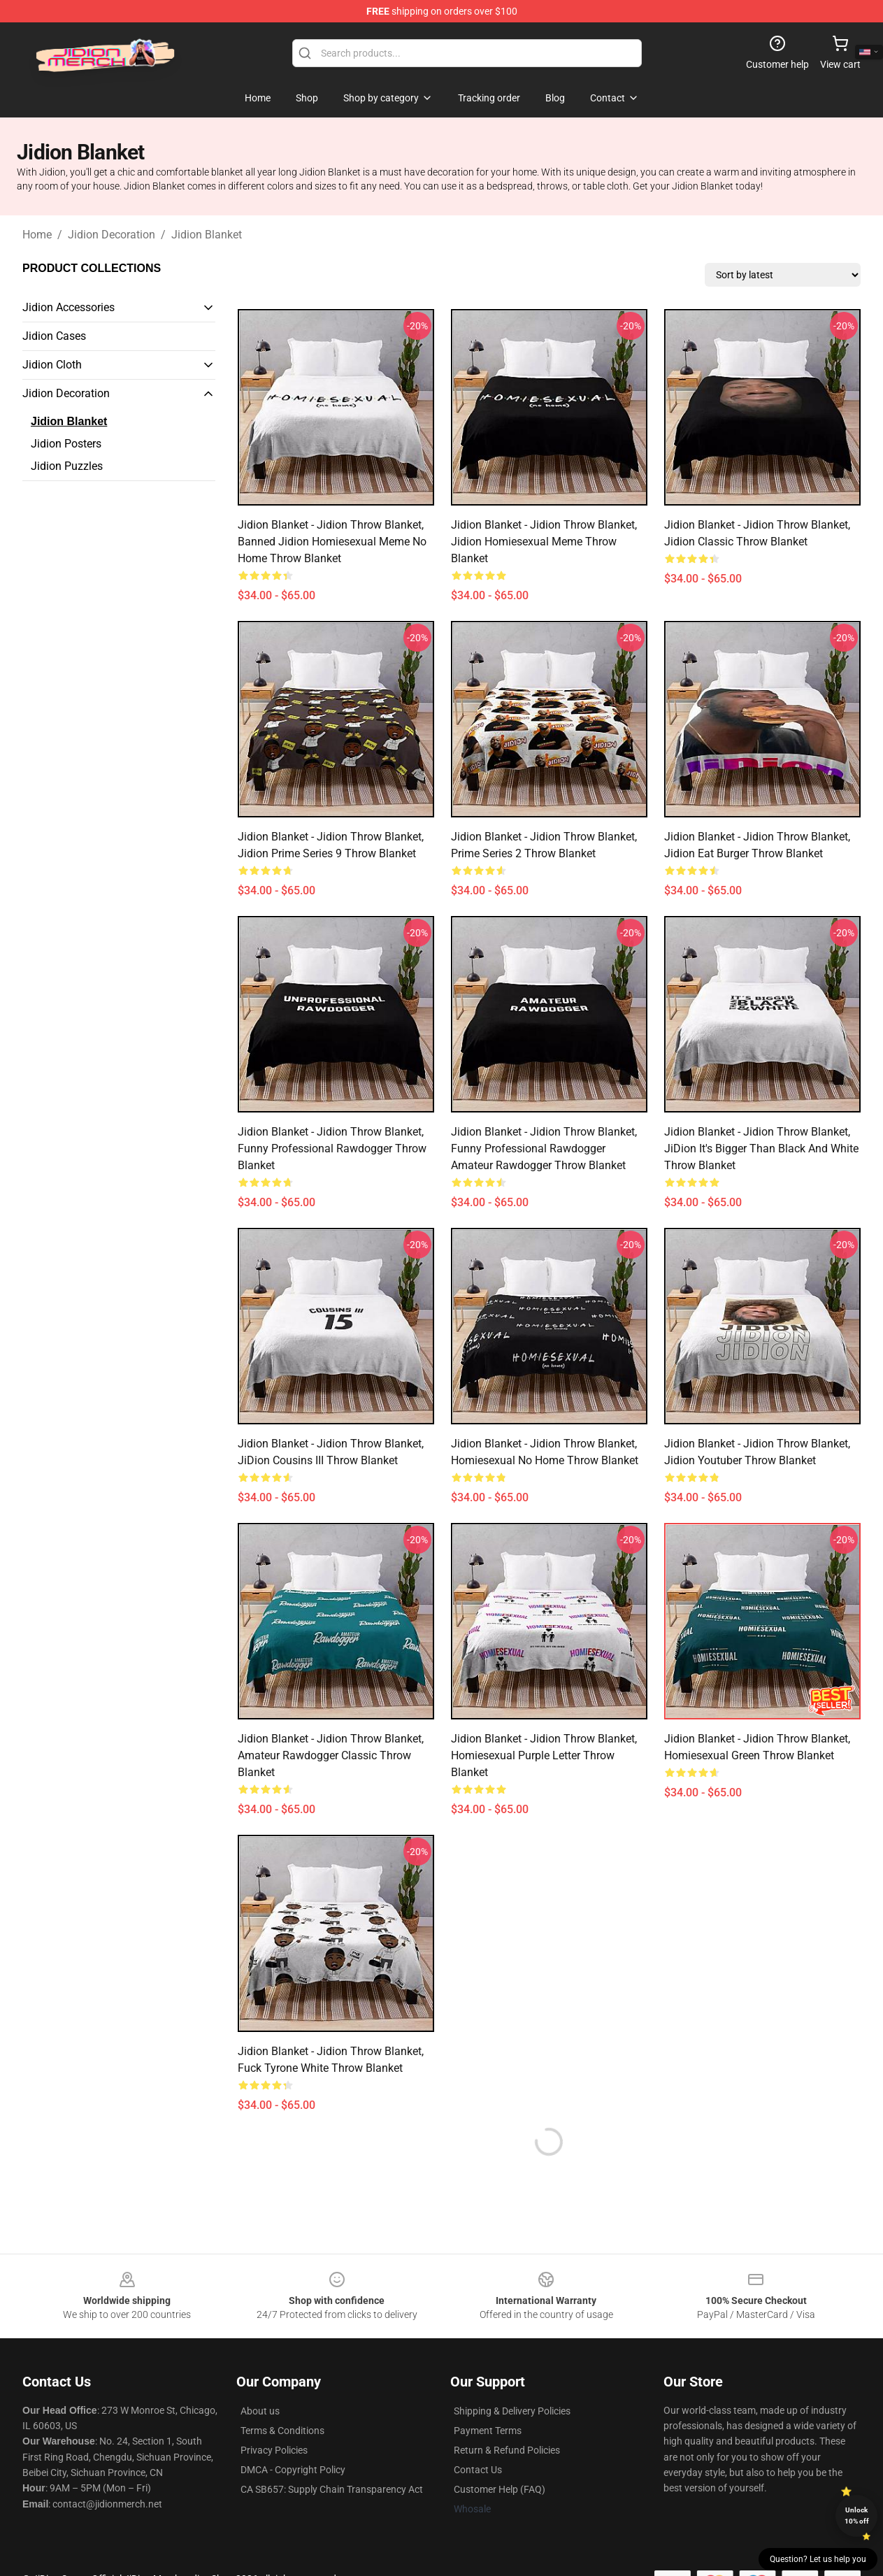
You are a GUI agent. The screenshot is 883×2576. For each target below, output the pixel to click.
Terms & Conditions (282, 2430)
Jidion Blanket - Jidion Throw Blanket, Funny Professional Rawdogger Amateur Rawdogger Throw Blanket (544, 1148)
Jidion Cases (54, 336)
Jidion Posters (66, 443)
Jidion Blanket (206, 234)
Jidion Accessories (68, 307)
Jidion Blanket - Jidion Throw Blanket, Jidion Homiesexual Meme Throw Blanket (544, 541)
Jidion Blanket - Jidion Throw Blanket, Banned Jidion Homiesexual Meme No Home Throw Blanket (332, 541)
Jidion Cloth (52, 364)
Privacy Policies (274, 2450)
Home (37, 234)
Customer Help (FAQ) (499, 2489)
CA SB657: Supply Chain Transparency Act (332, 2489)
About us (260, 2411)
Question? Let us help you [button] (818, 2559)
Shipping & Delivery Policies (512, 2411)
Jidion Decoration (111, 234)
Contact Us (478, 2469)
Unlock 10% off (857, 2515)
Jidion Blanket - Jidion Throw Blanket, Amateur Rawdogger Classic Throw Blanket (331, 1755)
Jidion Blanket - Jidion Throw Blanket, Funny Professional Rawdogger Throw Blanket (332, 1148)
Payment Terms (488, 2430)
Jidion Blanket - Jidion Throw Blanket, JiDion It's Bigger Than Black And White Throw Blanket (761, 1148)
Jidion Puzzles (67, 466)
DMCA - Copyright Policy (293, 2469)
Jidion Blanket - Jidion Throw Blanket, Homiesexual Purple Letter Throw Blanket (544, 1755)
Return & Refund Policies (507, 2450)
